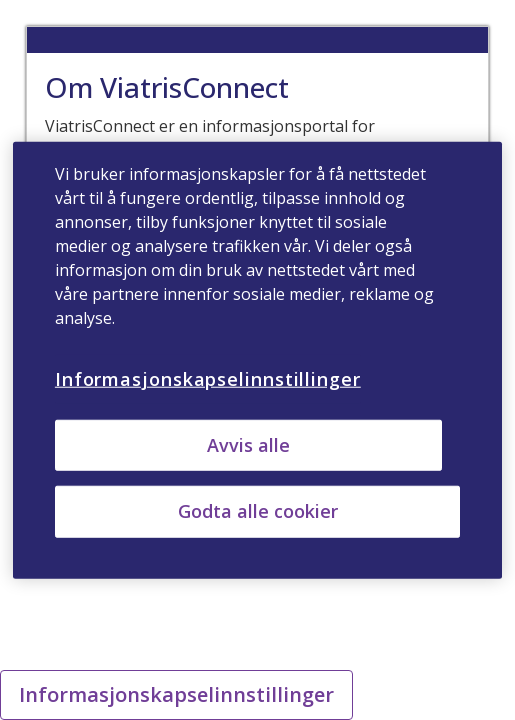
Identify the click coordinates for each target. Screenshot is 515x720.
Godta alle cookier (258, 511)
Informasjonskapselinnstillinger (176, 694)
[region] (257, 360)
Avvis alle (248, 445)
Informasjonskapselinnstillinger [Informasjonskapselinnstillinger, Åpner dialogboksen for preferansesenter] (208, 379)
